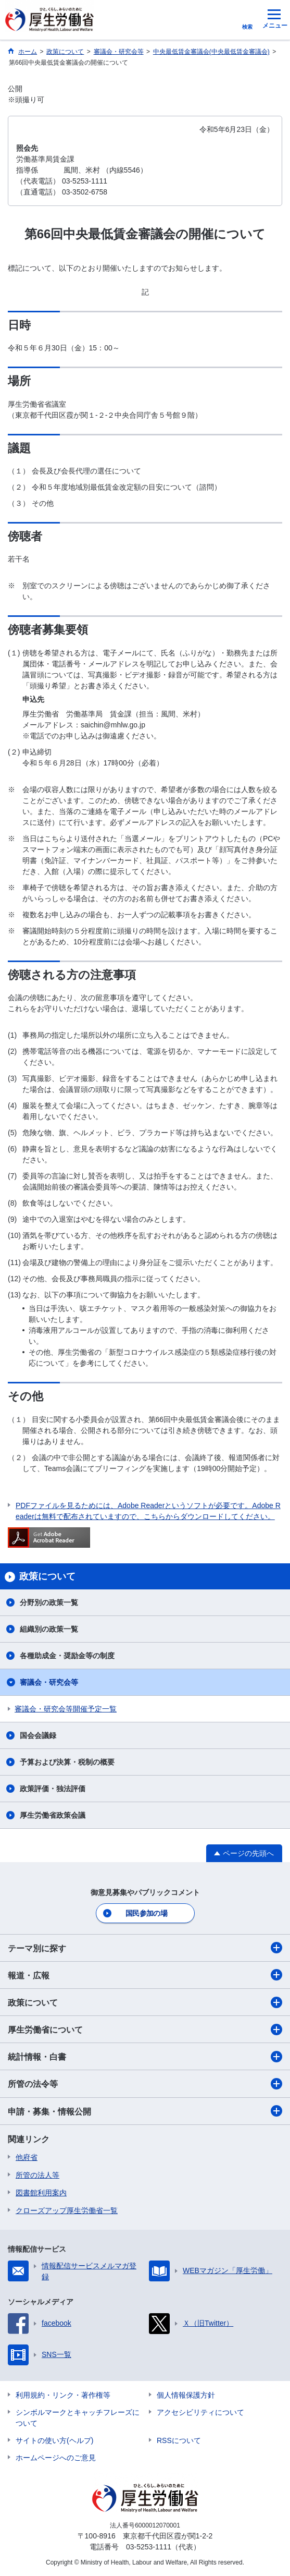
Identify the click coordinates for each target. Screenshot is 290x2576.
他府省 (26, 2157)
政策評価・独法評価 (52, 1788)
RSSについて (179, 2440)
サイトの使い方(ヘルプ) (54, 2440)
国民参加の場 (146, 1913)
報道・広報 (145, 1974)
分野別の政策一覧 (49, 1602)
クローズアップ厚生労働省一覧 (67, 2210)
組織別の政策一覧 (49, 1629)
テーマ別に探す (145, 1947)
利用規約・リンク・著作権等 (63, 2395)
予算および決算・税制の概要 (67, 1762)
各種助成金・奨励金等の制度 (67, 1655)
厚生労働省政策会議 (52, 1815)
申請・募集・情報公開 (145, 2111)
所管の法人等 (37, 2175)
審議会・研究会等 (49, 1682)
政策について (145, 2002)
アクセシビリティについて (200, 2412)
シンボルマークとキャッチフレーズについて (78, 2417)
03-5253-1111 (148, 2547)
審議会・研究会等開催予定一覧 (66, 1709)
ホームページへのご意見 (56, 2457)
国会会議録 (38, 1735)
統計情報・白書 (145, 2056)
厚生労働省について (145, 2029)
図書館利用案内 (41, 2193)
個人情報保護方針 (186, 2395)
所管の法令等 (145, 2083)
